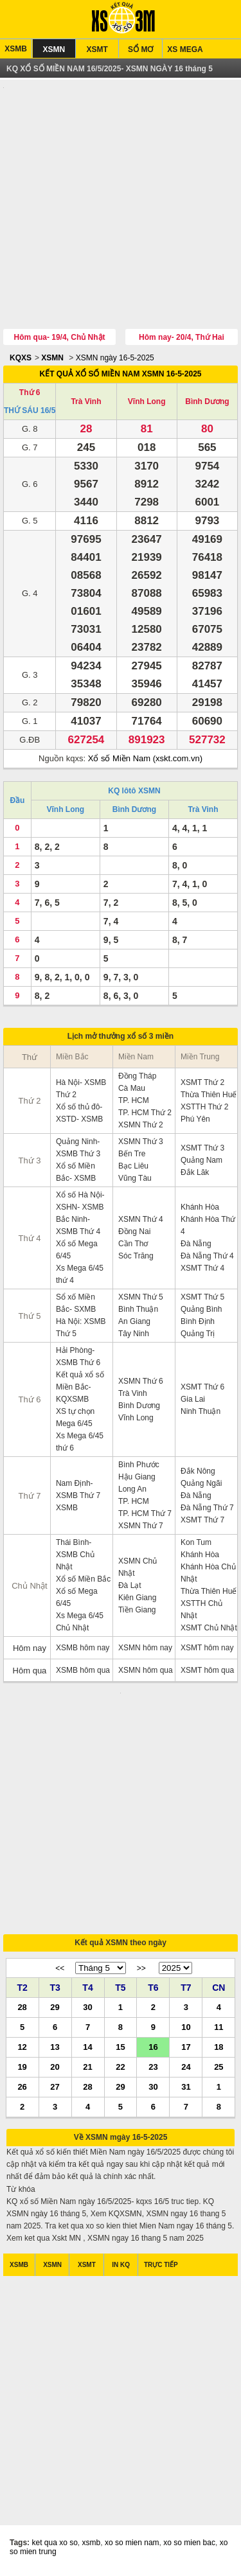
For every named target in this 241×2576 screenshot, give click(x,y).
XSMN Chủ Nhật (137, 1568)
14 (87, 2051)
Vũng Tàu (135, 1179)
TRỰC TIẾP (161, 2269)
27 (54, 2090)
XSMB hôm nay (82, 1649)
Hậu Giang (137, 1478)
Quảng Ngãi (201, 1484)
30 (87, 2011)
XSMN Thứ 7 (140, 1526)
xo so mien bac (189, 2547)
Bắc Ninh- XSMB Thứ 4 (78, 1226)
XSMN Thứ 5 (140, 1298)
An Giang (134, 1322)
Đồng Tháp (137, 1077)
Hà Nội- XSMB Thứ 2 (81, 1089)
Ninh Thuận (200, 1412)
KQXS (20, 359)
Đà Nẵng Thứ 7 (207, 1508)
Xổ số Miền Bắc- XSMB (76, 1173)
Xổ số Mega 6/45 (77, 1251)
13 (54, 2051)
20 (54, 2071)
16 (152, 2051)
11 (218, 2031)
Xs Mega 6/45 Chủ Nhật (79, 1623)
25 (218, 2071)
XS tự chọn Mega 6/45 (75, 1418)
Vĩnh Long (147, 402)
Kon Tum (196, 1543)
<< (59, 1972)
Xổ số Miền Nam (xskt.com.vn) (145, 759)
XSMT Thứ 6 (202, 1388)
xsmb (91, 2547)
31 (185, 2090)
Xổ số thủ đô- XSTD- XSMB (79, 1114)
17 (185, 2051)
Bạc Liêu (133, 1167)
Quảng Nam (201, 1161)
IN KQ (121, 2269)
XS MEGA (184, 49)
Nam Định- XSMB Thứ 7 (78, 1490)
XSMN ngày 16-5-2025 (115, 359)
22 (120, 2071)
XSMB (15, 48)
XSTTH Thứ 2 (204, 1108)
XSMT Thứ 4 (202, 1269)
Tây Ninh (133, 1334)
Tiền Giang (137, 1611)
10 (185, 2031)
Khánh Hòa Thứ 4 (208, 1226)
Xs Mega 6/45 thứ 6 (79, 1443)
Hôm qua (30, 1672)
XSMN (53, 49)
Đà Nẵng (196, 1244)
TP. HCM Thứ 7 (145, 1514)
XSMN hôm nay (145, 1649)
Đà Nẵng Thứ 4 (207, 1257)
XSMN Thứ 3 (140, 1142)
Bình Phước (138, 1465)
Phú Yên (195, 1120)
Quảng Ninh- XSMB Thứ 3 (78, 1149)
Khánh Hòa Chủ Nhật (208, 1574)
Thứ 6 (29, 393)
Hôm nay (29, 1649)
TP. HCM (133, 1101)
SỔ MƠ (140, 49)
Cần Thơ (133, 1244)
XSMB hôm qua (83, 1671)
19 (21, 2071)
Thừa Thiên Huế (209, 1095)
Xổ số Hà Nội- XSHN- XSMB (80, 1202)
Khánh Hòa (200, 1208)
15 (120, 2051)
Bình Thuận (138, 1310)
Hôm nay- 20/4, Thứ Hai (181, 338)
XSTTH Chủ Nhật (201, 1610)
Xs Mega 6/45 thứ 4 (79, 1275)
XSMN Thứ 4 (140, 1220)
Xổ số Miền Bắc (83, 1580)
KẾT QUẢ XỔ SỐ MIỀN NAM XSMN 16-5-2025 (120, 375)
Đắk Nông (198, 1472)
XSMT (97, 49)
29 (54, 2011)
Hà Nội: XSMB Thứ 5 (81, 1328)
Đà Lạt (129, 1586)
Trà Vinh (86, 402)
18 (218, 2051)
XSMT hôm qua (207, 1671)
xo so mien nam (132, 2547)
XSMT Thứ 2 (202, 1083)
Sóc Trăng (136, 1257)
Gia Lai (193, 1400)
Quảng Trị (198, 1334)
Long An (132, 1490)
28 (21, 2011)
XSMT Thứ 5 (202, 1298)
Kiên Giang (137, 1598)
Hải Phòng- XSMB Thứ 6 (78, 1357)
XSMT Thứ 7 (202, 1521)
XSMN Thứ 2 (140, 1126)
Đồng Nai (134, 1232)
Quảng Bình (201, 1310)
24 (185, 2071)
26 (21, 2090)
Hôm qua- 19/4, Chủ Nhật (59, 338)
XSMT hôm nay (207, 1649)
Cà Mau (131, 1089)
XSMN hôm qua (145, 1671)
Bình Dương (207, 402)
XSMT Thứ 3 (202, 1149)
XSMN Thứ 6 (140, 1382)
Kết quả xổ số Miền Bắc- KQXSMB (80, 1388)
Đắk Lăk (195, 1173)
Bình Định (198, 1322)
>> (141, 1972)
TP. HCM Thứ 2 (145, 1113)
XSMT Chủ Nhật (209, 1629)
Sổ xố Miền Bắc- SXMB (76, 1304)
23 (152, 2071)
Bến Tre (131, 1155)
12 (21, 2051)
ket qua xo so (54, 2547)
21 (87, 2071)
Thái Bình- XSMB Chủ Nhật (75, 1556)
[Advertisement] (120, 206)
